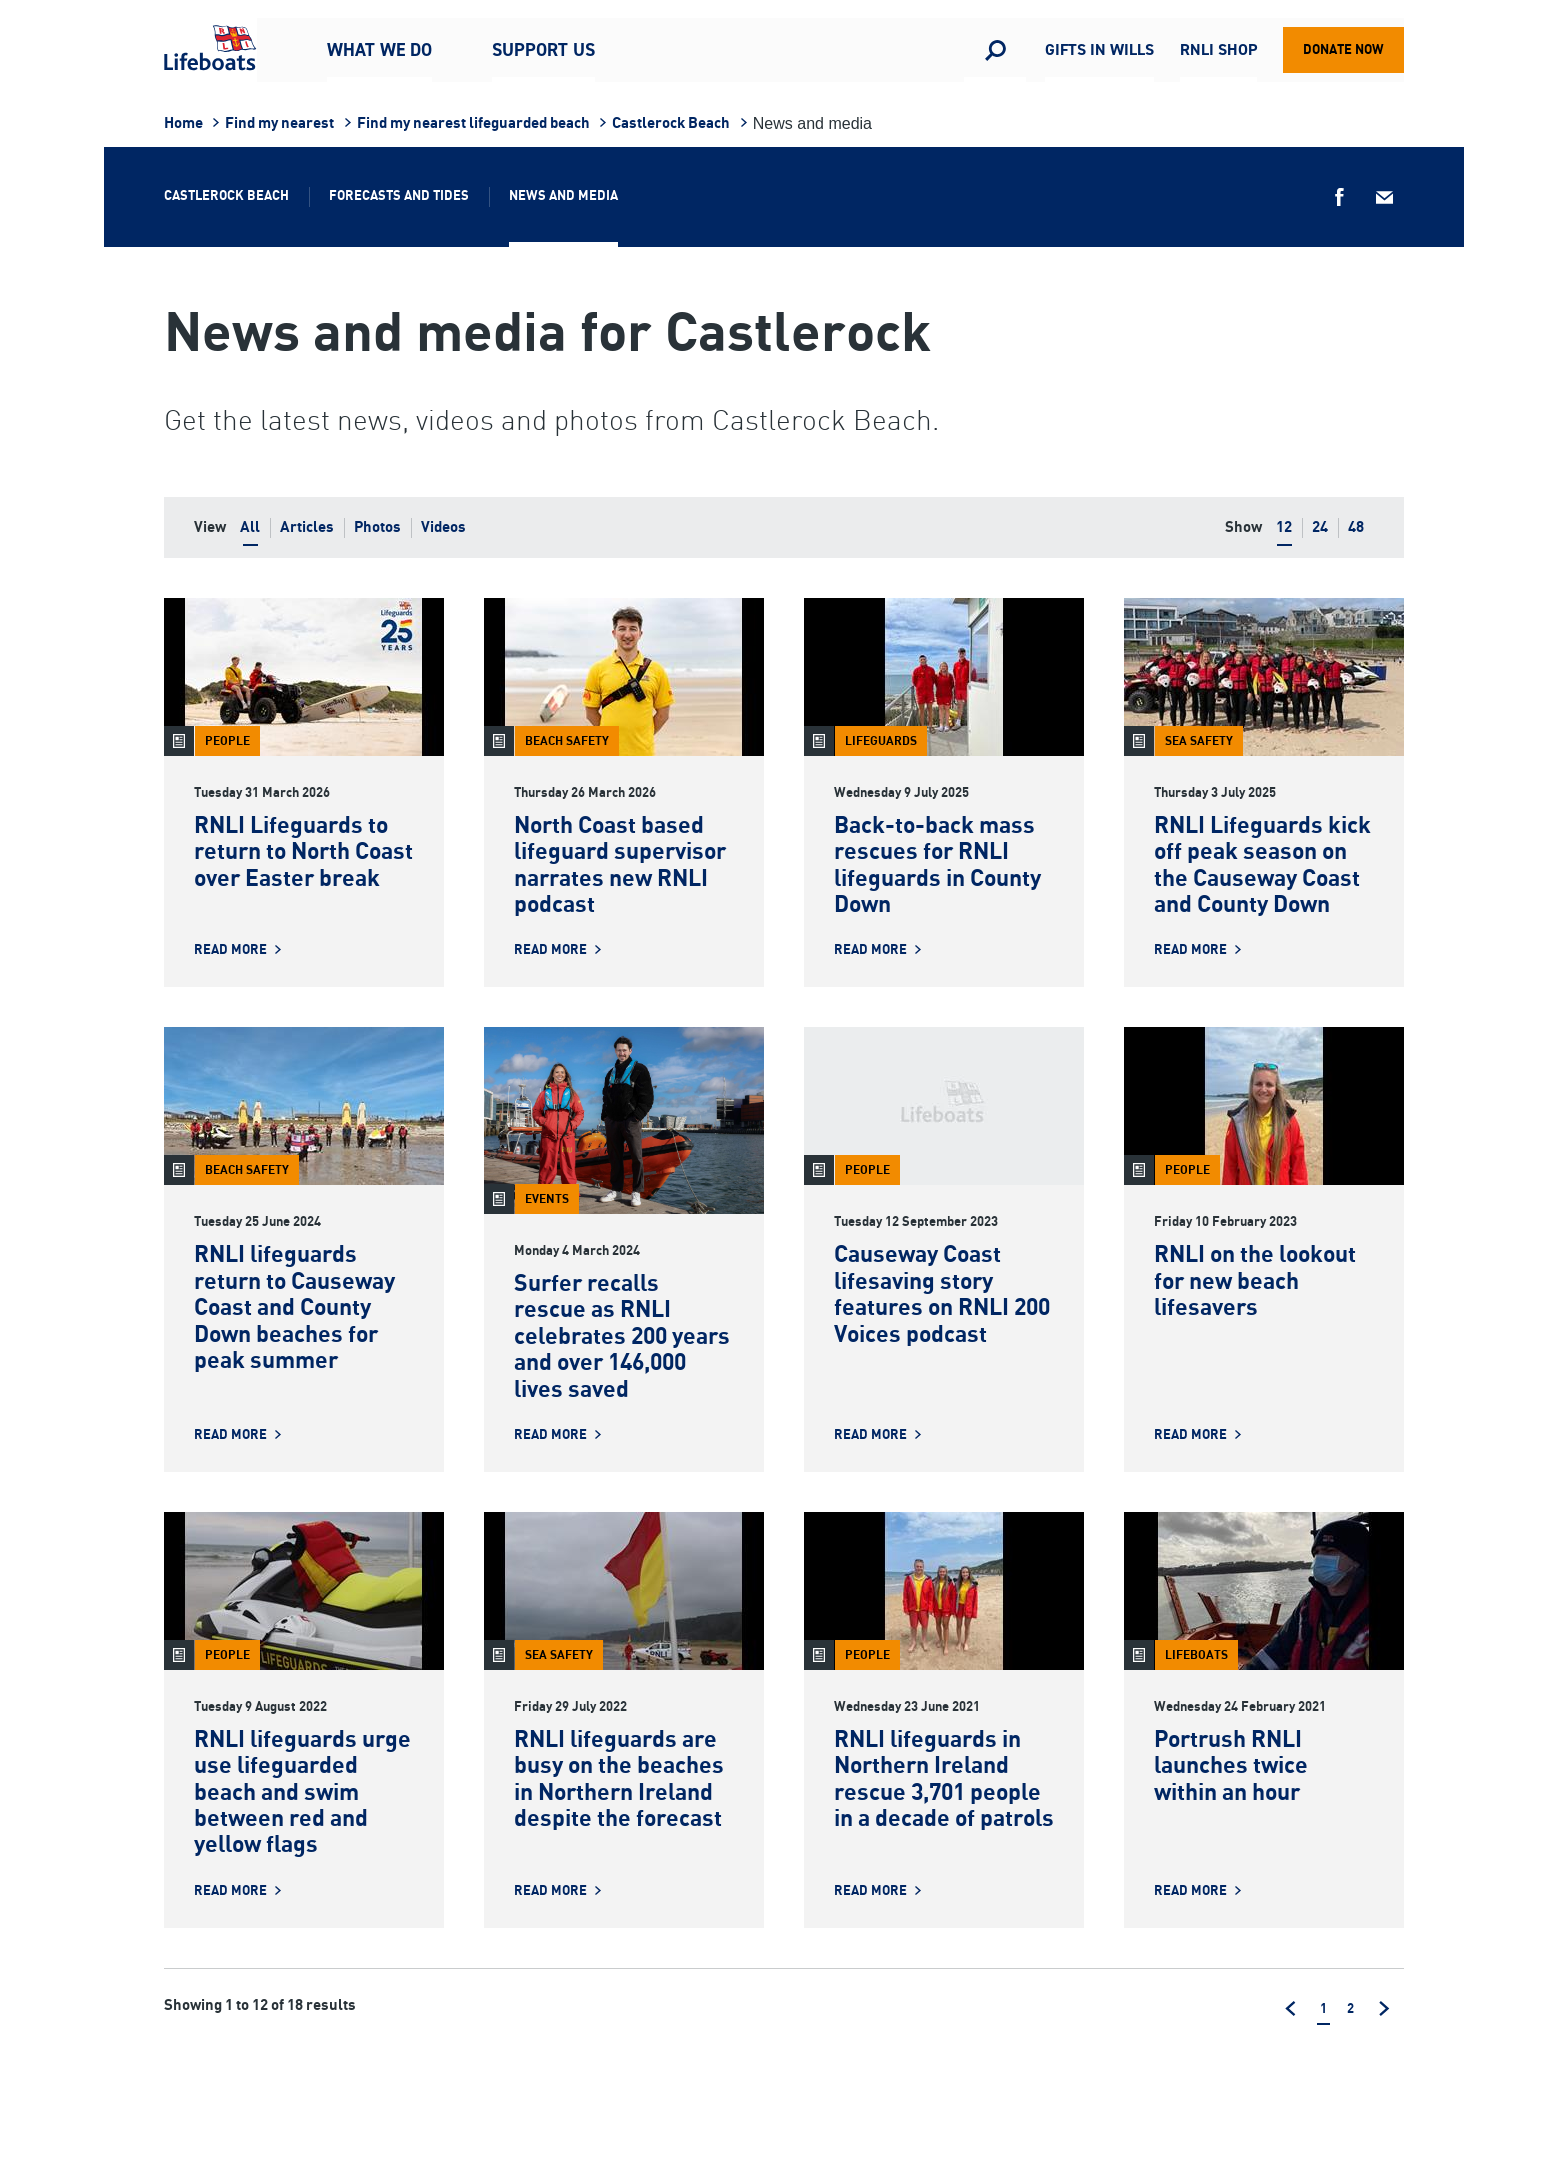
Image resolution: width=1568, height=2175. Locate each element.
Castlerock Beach (671, 123)
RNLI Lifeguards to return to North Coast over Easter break (303, 853)
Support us (543, 50)
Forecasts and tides (399, 196)
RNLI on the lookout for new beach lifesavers (1255, 1282)
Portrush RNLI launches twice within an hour (1231, 1767)
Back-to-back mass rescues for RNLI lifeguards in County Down (937, 866)
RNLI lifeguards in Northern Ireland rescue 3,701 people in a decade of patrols (944, 1780)
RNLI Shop (1218, 50)
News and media (563, 196)
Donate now (1343, 50)
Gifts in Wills (1099, 50)
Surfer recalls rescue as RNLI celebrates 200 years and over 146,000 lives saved (622, 1337)
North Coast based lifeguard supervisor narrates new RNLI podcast (620, 866)
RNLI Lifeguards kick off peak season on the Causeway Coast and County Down (1262, 866)
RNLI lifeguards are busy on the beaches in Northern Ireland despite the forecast (619, 1780)
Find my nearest (279, 123)
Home (183, 123)
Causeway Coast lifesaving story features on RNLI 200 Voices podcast (942, 1295)
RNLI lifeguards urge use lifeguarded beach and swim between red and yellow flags (302, 1793)
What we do (379, 50)
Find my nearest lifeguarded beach (473, 123)
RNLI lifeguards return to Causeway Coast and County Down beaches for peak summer (294, 1308)
